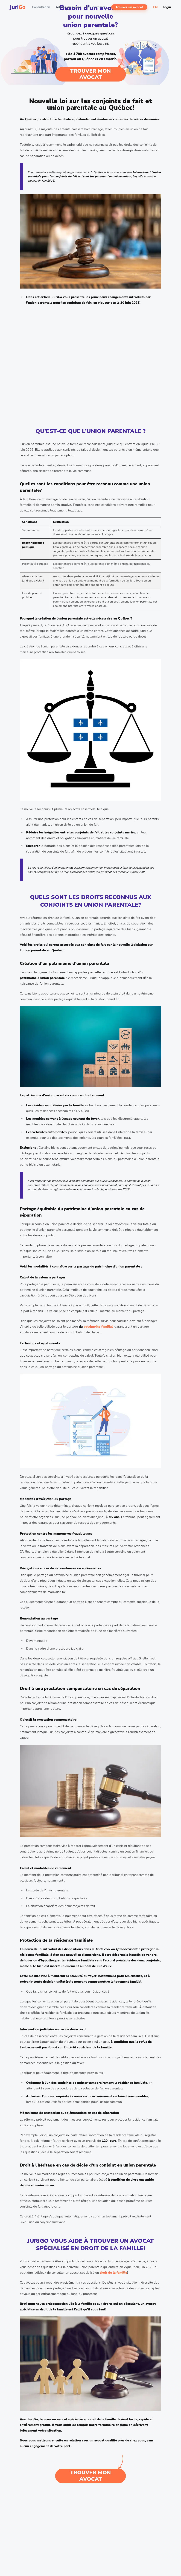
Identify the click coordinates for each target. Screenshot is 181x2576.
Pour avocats (96, 7)
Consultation (41, 7)
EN (155, 7)
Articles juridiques (68, 7)
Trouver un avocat (129, 7)
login (167, 7)
